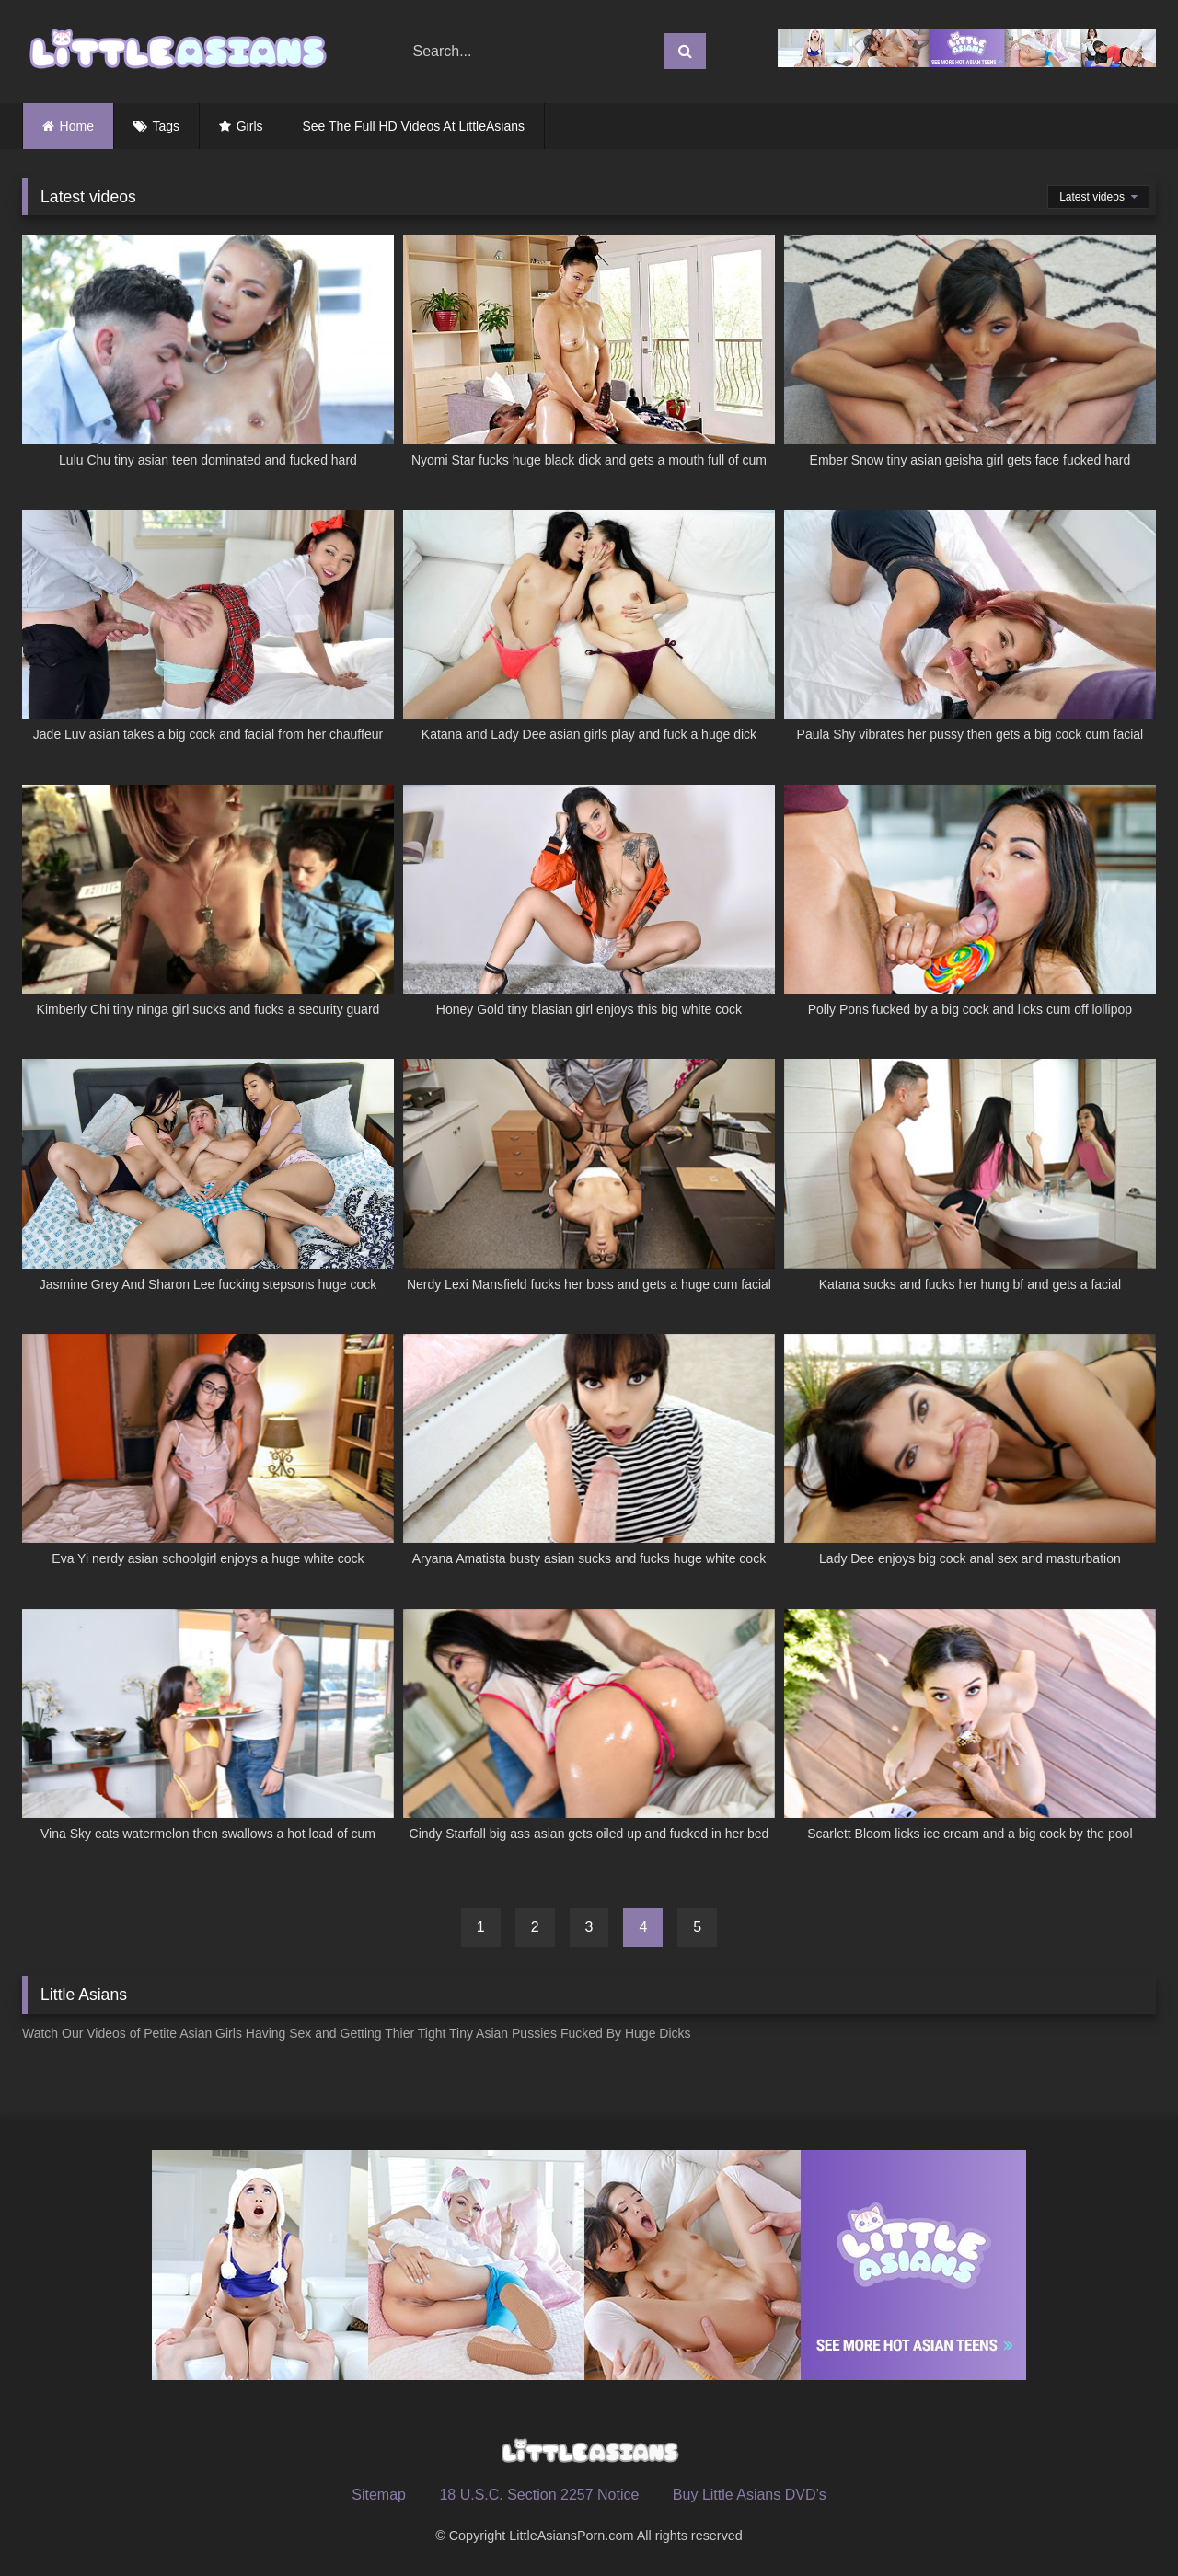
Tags (166, 126)
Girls (250, 126)
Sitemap (379, 2494)
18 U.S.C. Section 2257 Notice (539, 2494)
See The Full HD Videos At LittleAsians (414, 126)
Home (77, 126)
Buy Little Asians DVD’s (749, 2494)
